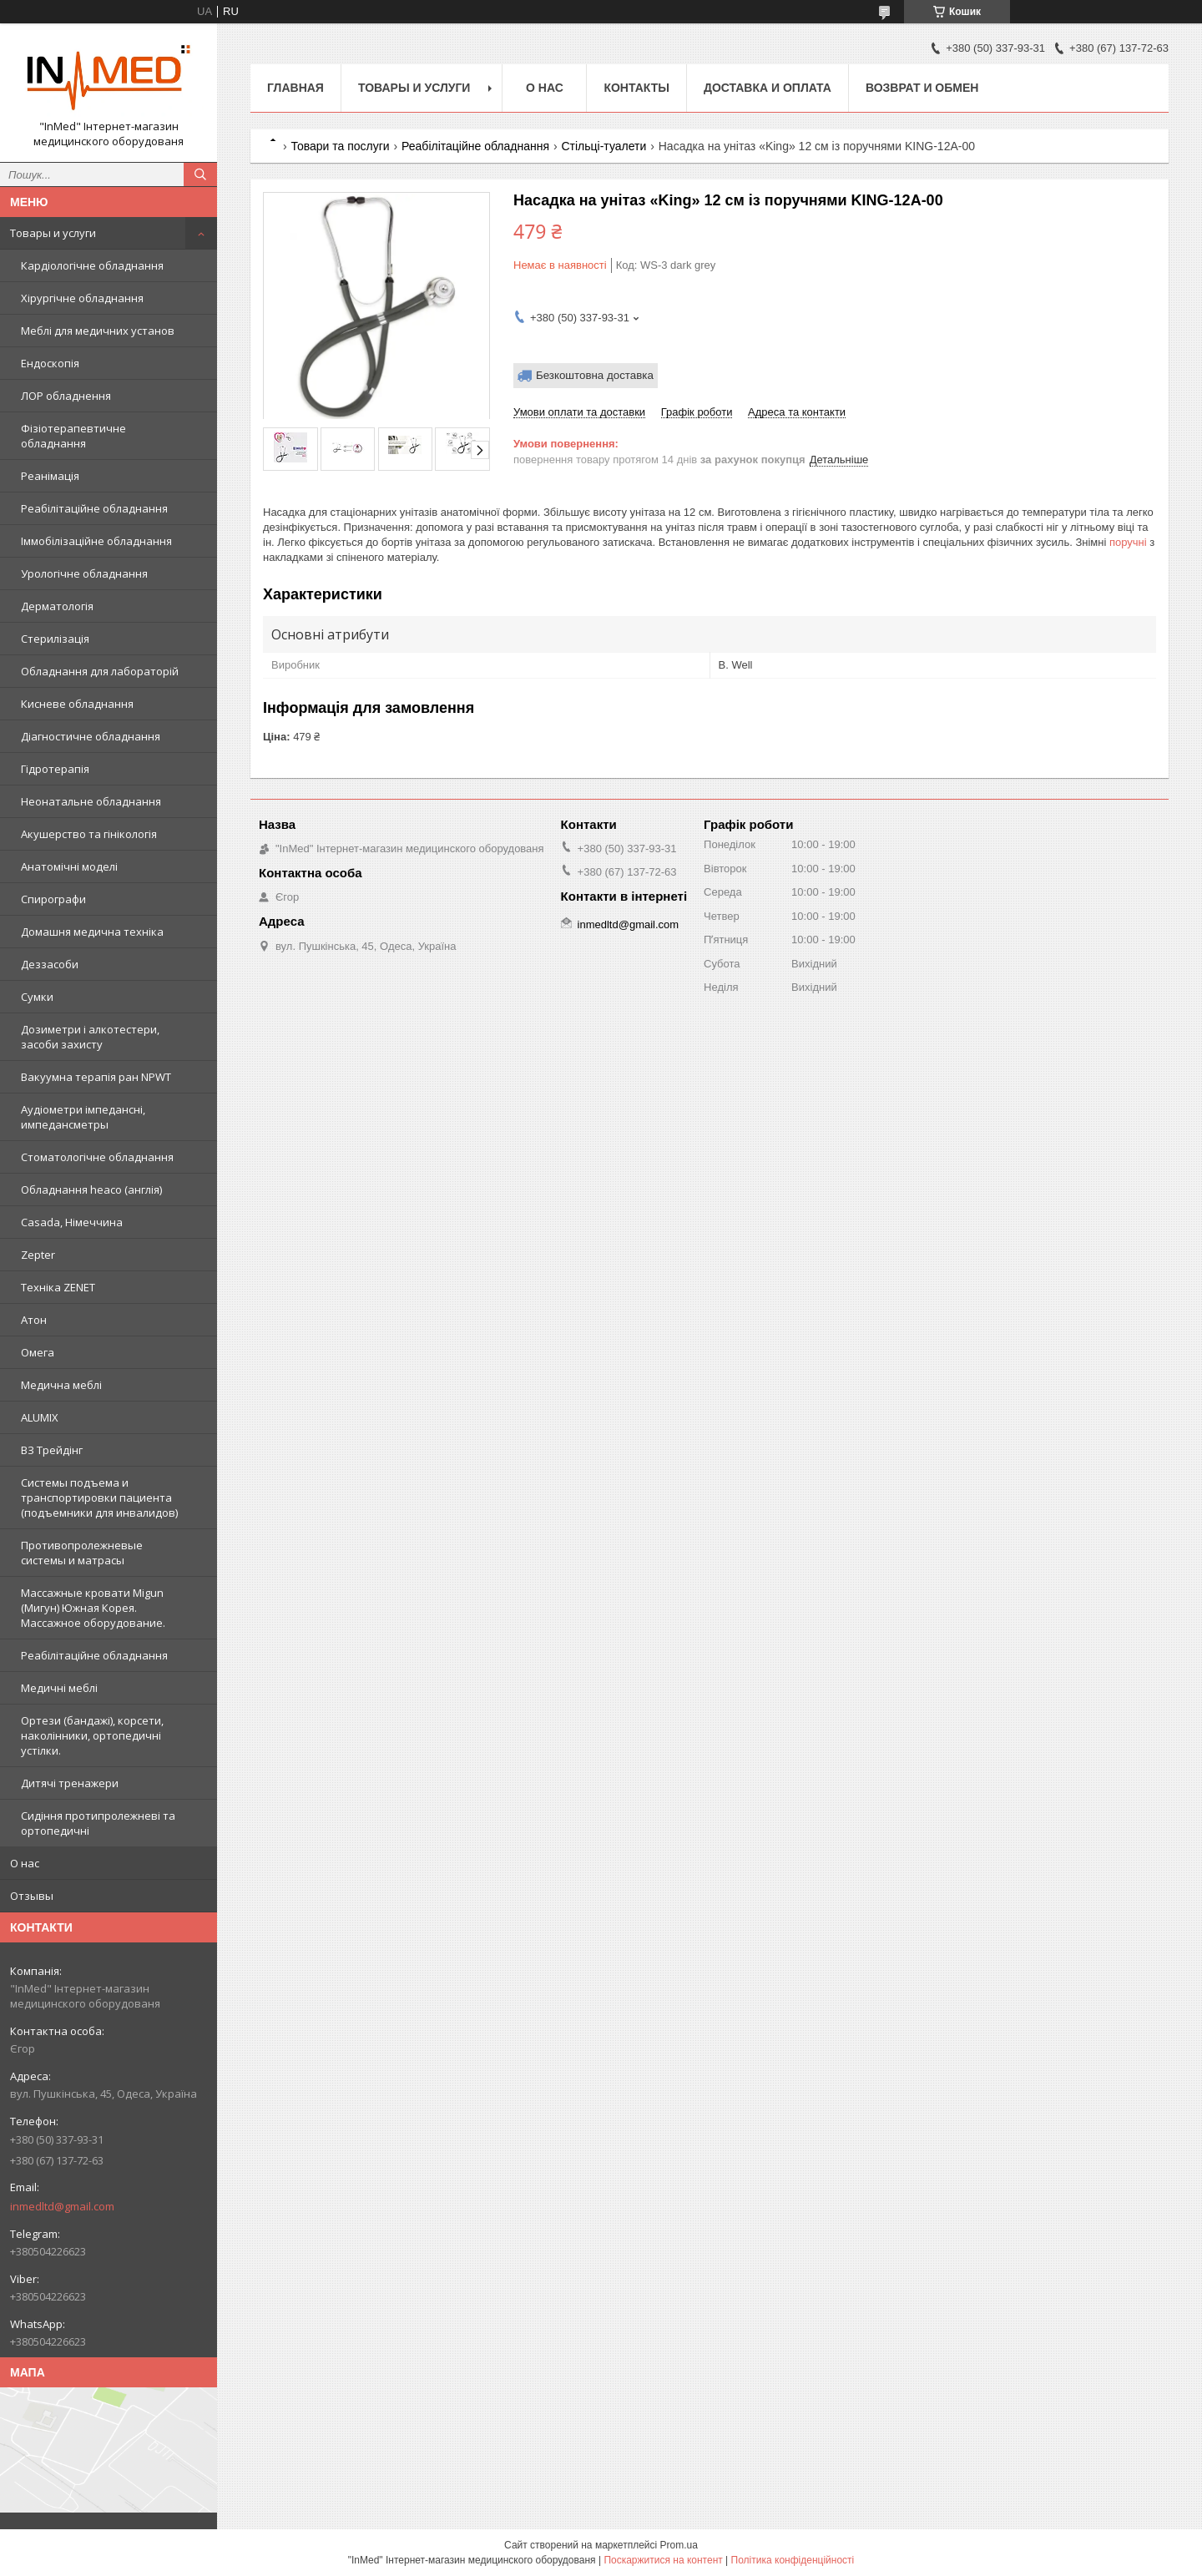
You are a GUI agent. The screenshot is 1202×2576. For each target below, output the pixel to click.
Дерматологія (57, 606)
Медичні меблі (59, 1687)
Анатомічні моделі (69, 866)
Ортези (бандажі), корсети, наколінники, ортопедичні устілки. (92, 1735)
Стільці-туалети (603, 146)
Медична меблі (61, 1384)
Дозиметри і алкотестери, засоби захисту (90, 1037)
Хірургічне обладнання (82, 298)
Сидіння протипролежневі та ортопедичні (98, 1823)
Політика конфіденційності (793, 2560)
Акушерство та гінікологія (89, 833)
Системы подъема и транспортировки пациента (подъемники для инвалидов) (99, 1497)
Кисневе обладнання (77, 703)
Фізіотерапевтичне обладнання (73, 436)
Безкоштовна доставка (595, 375)
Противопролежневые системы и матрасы (82, 1553)
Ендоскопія (50, 363)
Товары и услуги (53, 232)
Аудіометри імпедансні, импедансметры (83, 1117)
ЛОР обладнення (66, 395)
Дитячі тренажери (70, 1783)
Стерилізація (55, 638)
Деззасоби (49, 964)
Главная (295, 87)
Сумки (37, 996)
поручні (1128, 542)
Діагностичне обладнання (90, 736)
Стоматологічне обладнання (97, 1156)
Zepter (38, 1254)
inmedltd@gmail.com (62, 2206)
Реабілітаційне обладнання (94, 508)
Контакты (636, 87)
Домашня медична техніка (92, 931)
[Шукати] (200, 174)
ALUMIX (39, 1417)
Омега (37, 1352)
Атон (34, 1319)
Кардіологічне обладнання (92, 265)
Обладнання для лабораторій (100, 671)
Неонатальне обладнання (91, 801)
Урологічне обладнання (84, 573)
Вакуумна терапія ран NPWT (96, 1076)
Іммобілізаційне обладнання (96, 540)
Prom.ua (679, 2545)
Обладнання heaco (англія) (91, 1189)
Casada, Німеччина (72, 1222)
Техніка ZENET (58, 1287)
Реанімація (50, 475)
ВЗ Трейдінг (52, 1449)
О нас (24, 1863)
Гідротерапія (55, 768)
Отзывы (31, 1895)
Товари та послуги (339, 146)
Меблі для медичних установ (97, 330)
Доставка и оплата (767, 87)
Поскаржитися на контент (663, 2560)
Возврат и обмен (922, 87)
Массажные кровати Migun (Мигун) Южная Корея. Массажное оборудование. (93, 1607)
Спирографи (53, 899)
